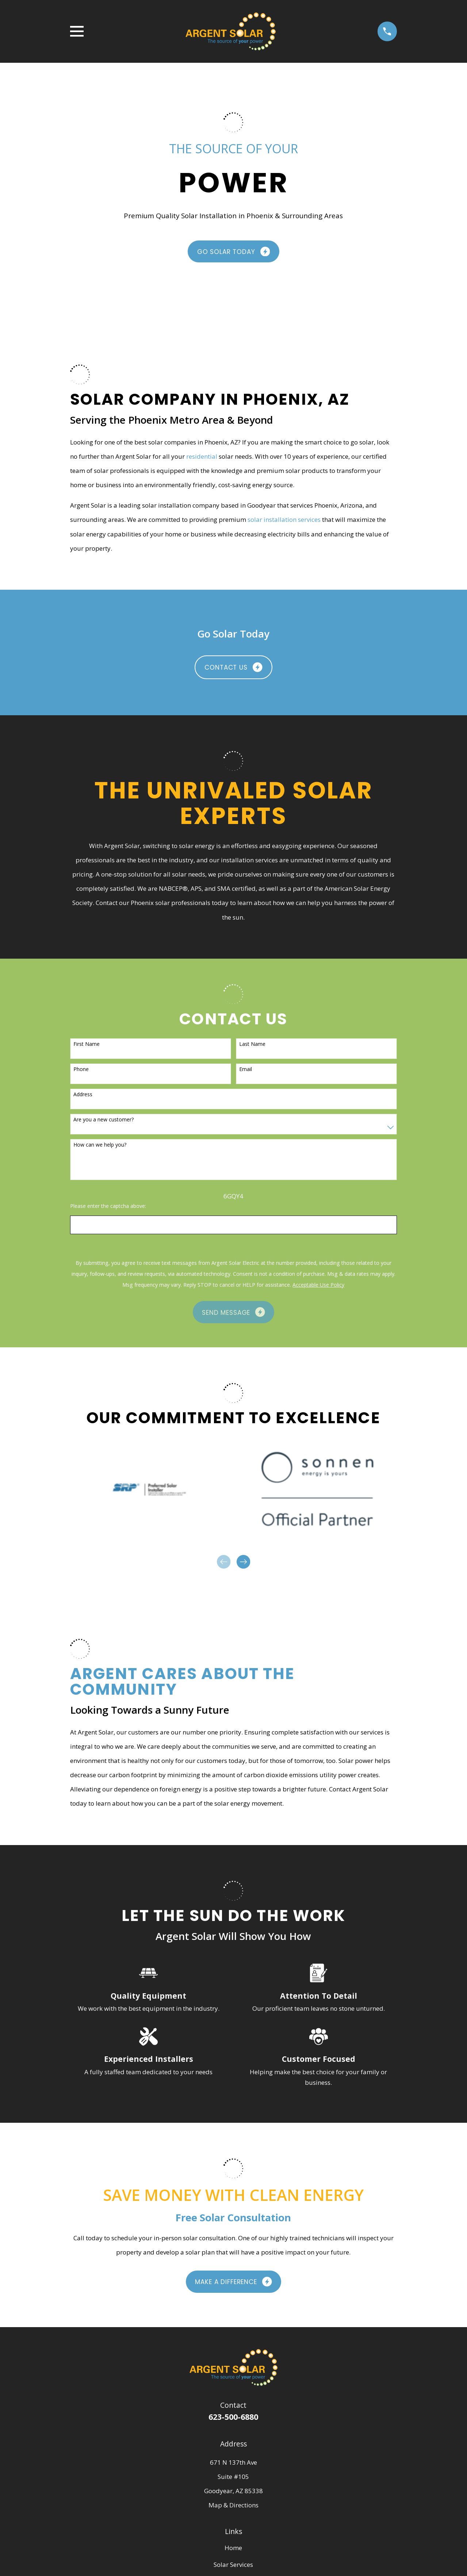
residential (201, 456)
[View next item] (243, 1561)
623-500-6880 (233, 2416)
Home (233, 2548)
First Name (86, 1044)
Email (245, 1069)
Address (82, 1094)
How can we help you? (99, 1145)
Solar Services (233, 2564)
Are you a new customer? (103, 1120)
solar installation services (284, 519)
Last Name (252, 1044)
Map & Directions (233, 2505)
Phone (81, 1069)
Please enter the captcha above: (108, 1206)
